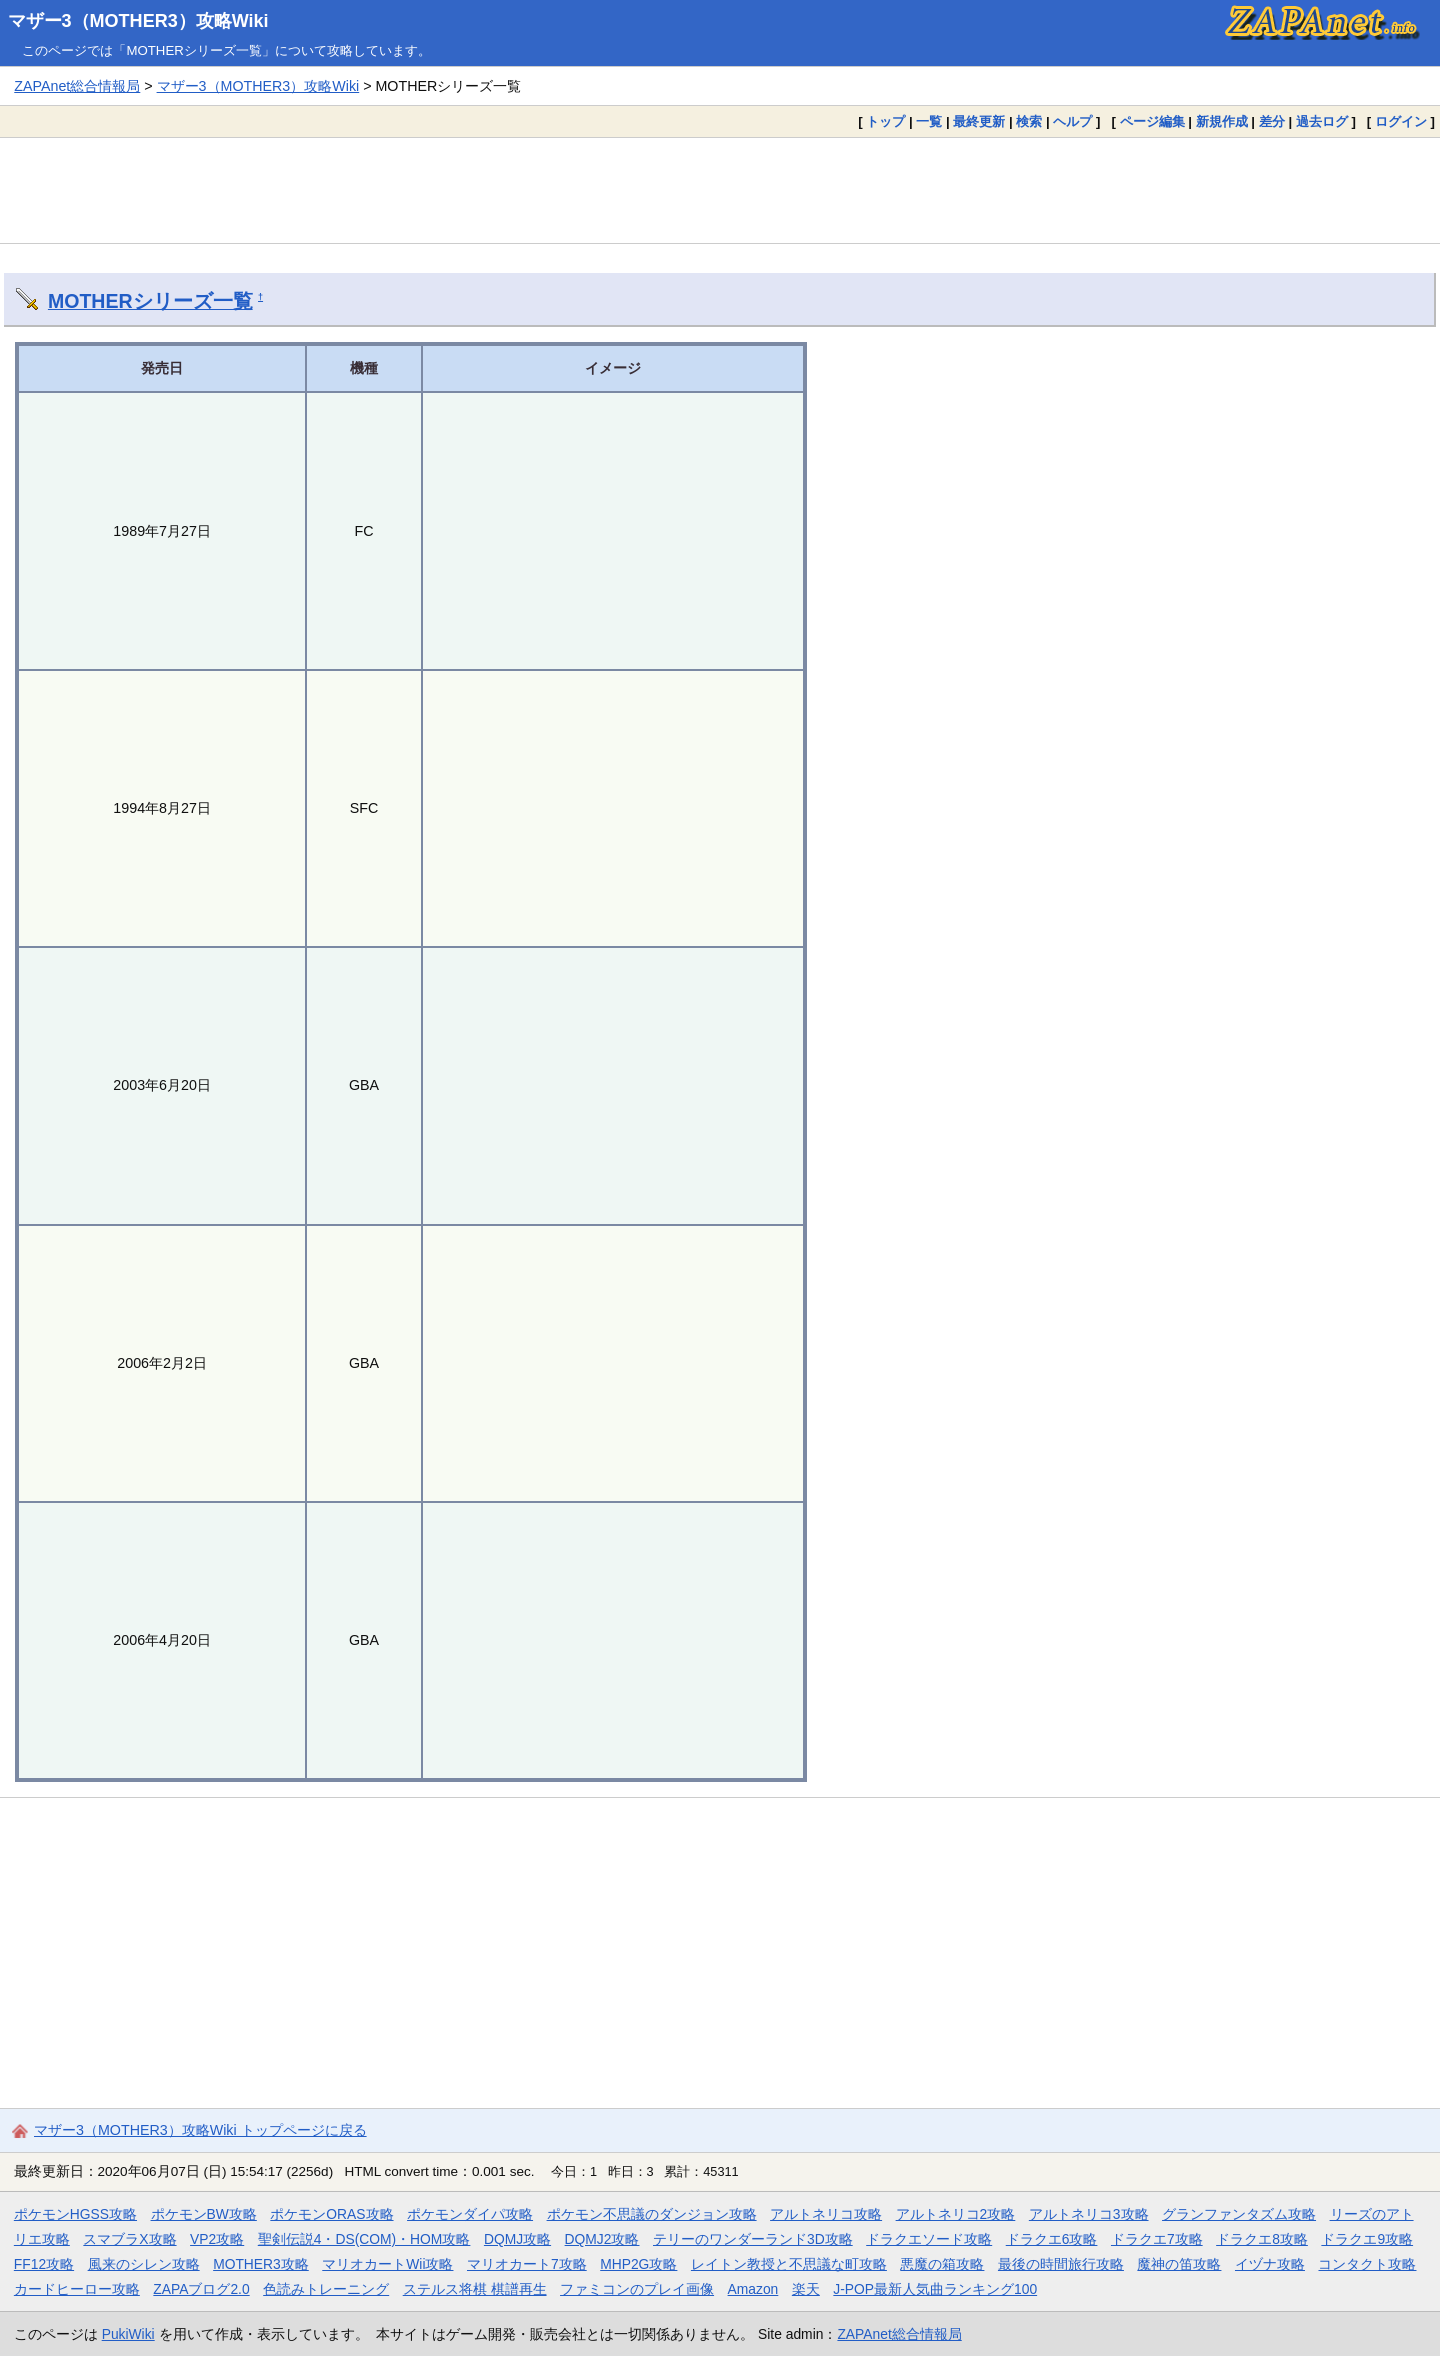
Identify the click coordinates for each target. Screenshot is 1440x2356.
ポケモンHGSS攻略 (75, 2214)
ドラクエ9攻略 (1367, 2239)
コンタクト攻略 (1367, 2264)
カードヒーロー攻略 (77, 2289)
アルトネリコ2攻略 (956, 2214)
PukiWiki (128, 2334)
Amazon (753, 2289)
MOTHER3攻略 (261, 2264)
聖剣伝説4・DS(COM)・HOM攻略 (364, 2239)
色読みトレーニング (326, 2289)
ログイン (1401, 121)
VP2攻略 (217, 2239)
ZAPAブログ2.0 (201, 2289)
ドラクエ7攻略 (1157, 2239)
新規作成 (1222, 121)
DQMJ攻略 (517, 2239)
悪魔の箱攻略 (942, 2264)
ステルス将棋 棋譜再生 (475, 2289)
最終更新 (979, 121)
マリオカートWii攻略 (387, 2264)
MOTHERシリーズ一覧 (150, 301)
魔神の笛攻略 (1179, 2264)
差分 (1272, 121)
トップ (885, 121)
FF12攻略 (44, 2264)
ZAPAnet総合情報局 (77, 86)
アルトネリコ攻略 (826, 2214)
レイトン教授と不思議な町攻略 (789, 2264)
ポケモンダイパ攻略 (470, 2214)
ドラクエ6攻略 (1052, 2239)
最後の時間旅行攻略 (1061, 2264)
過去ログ (1322, 121)
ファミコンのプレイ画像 (637, 2289)
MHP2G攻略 (638, 2264)
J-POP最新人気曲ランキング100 (935, 2289)
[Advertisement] (720, 190)
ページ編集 (1152, 121)
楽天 (806, 2289)
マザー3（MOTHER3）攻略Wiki (138, 21)
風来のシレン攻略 (144, 2264)
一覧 (929, 121)
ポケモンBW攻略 (204, 2214)
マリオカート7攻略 (527, 2264)
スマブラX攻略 (129, 2239)
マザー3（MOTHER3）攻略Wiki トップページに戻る (200, 2130)
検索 (1029, 121)
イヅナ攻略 (1270, 2264)
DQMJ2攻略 (602, 2239)
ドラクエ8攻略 (1262, 2239)
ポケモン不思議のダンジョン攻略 (652, 2214)
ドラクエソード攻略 (929, 2239)
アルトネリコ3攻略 (1089, 2214)
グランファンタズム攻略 (1239, 2214)
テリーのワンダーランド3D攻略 (753, 2239)
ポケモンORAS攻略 (331, 2214)
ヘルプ (1072, 121)
